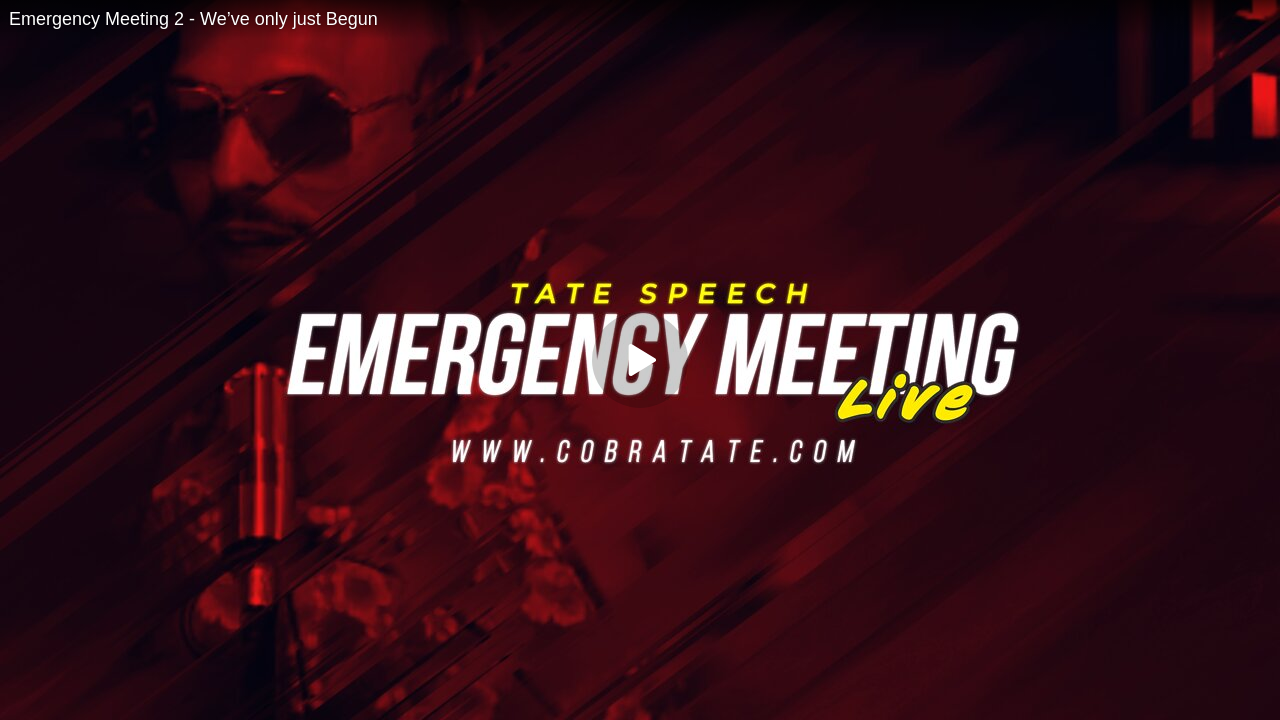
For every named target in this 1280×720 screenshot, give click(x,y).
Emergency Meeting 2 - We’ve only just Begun (193, 19)
